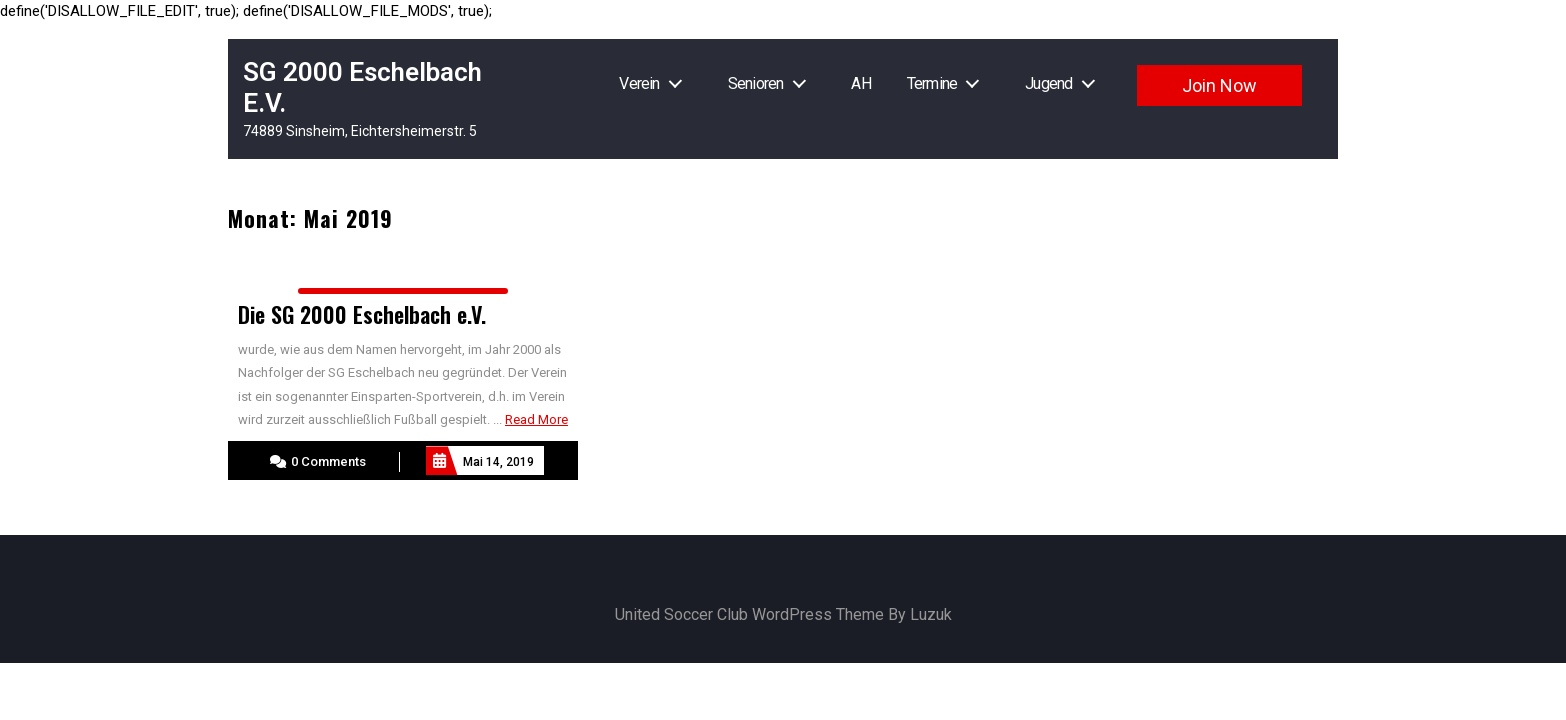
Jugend (1048, 83)
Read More (536, 419)
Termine (932, 83)
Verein (639, 83)
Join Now (1219, 85)
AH (860, 83)
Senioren (756, 83)
